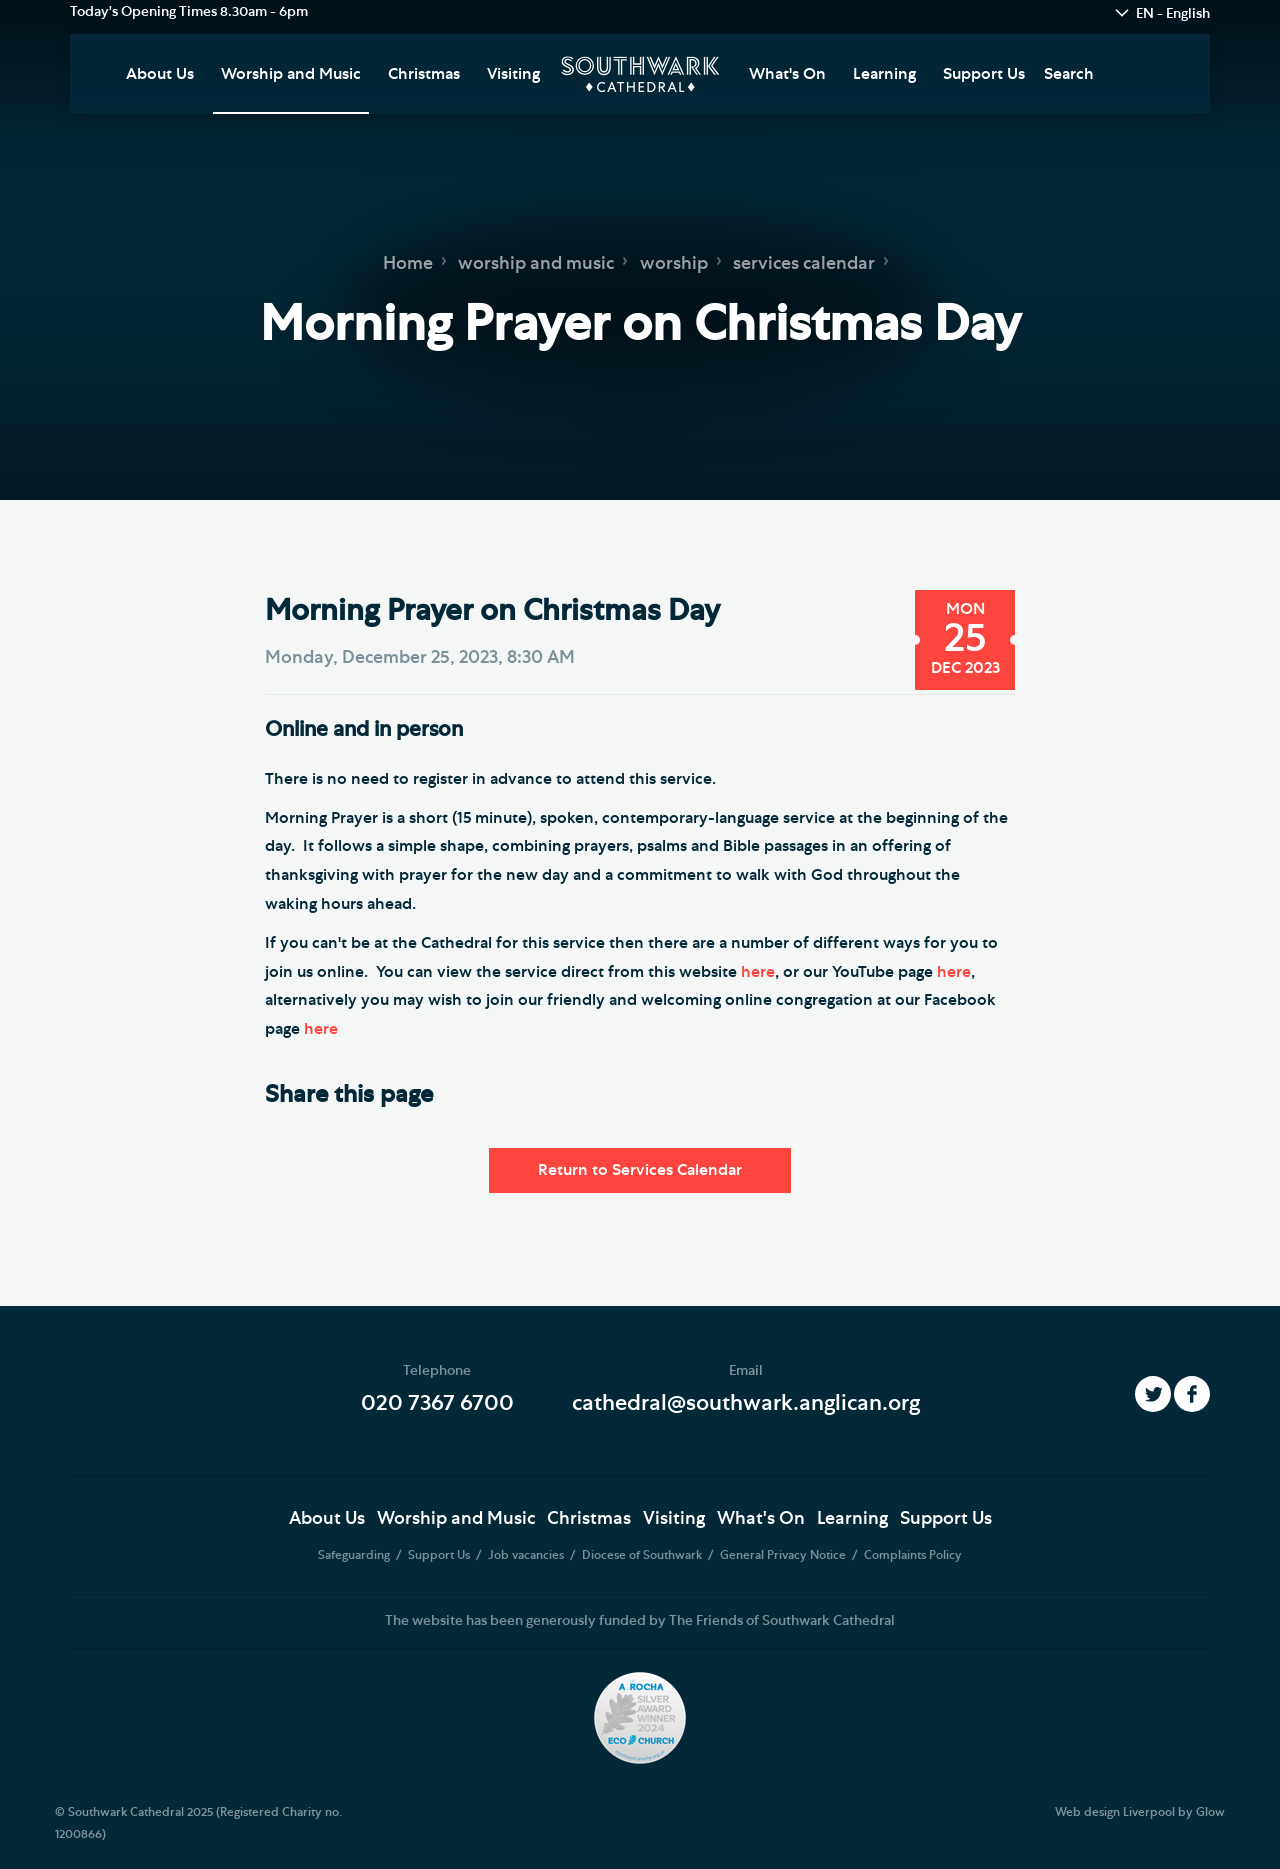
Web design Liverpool (1115, 1812)
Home (408, 264)
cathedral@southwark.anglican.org (746, 1403)
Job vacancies (527, 1555)
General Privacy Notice (784, 1555)
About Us (160, 74)
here (758, 972)
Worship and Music (291, 74)
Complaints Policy (913, 1555)
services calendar (804, 264)
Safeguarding (355, 1555)
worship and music (536, 264)
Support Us (984, 74)
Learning (884, 74)
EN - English (1173, 14)
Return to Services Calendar (640, 1170)
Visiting (513, 74)
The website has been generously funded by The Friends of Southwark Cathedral (640, 1621)
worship (674, 264)
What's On (787, 74)
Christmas (424, 74)
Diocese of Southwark (643, 1555)
